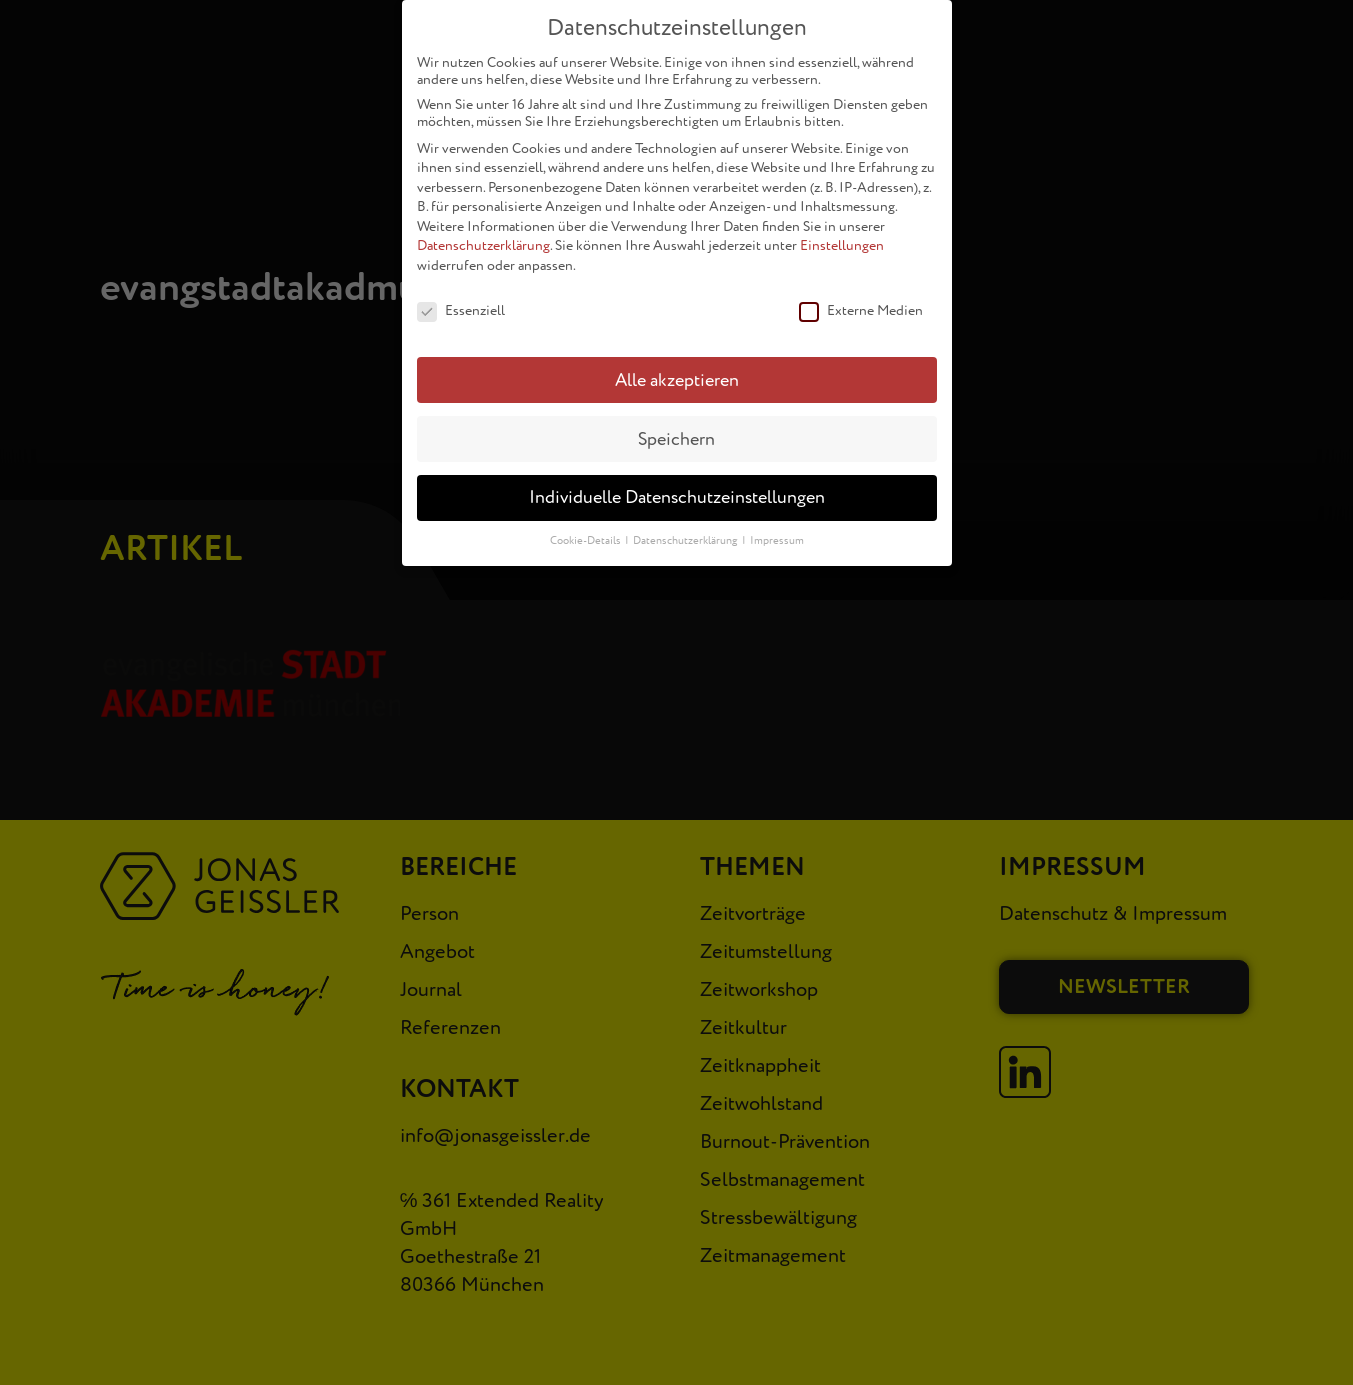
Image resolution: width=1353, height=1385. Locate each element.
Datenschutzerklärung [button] (686, 531)
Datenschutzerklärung (483, 236)
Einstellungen (842, 236)
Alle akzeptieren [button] (677, 370)
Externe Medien (861, 301)
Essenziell (461, 301)
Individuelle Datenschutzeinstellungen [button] (677, 488)
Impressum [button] (777, 531)
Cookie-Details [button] (586, 531)
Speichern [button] (676, 429)
